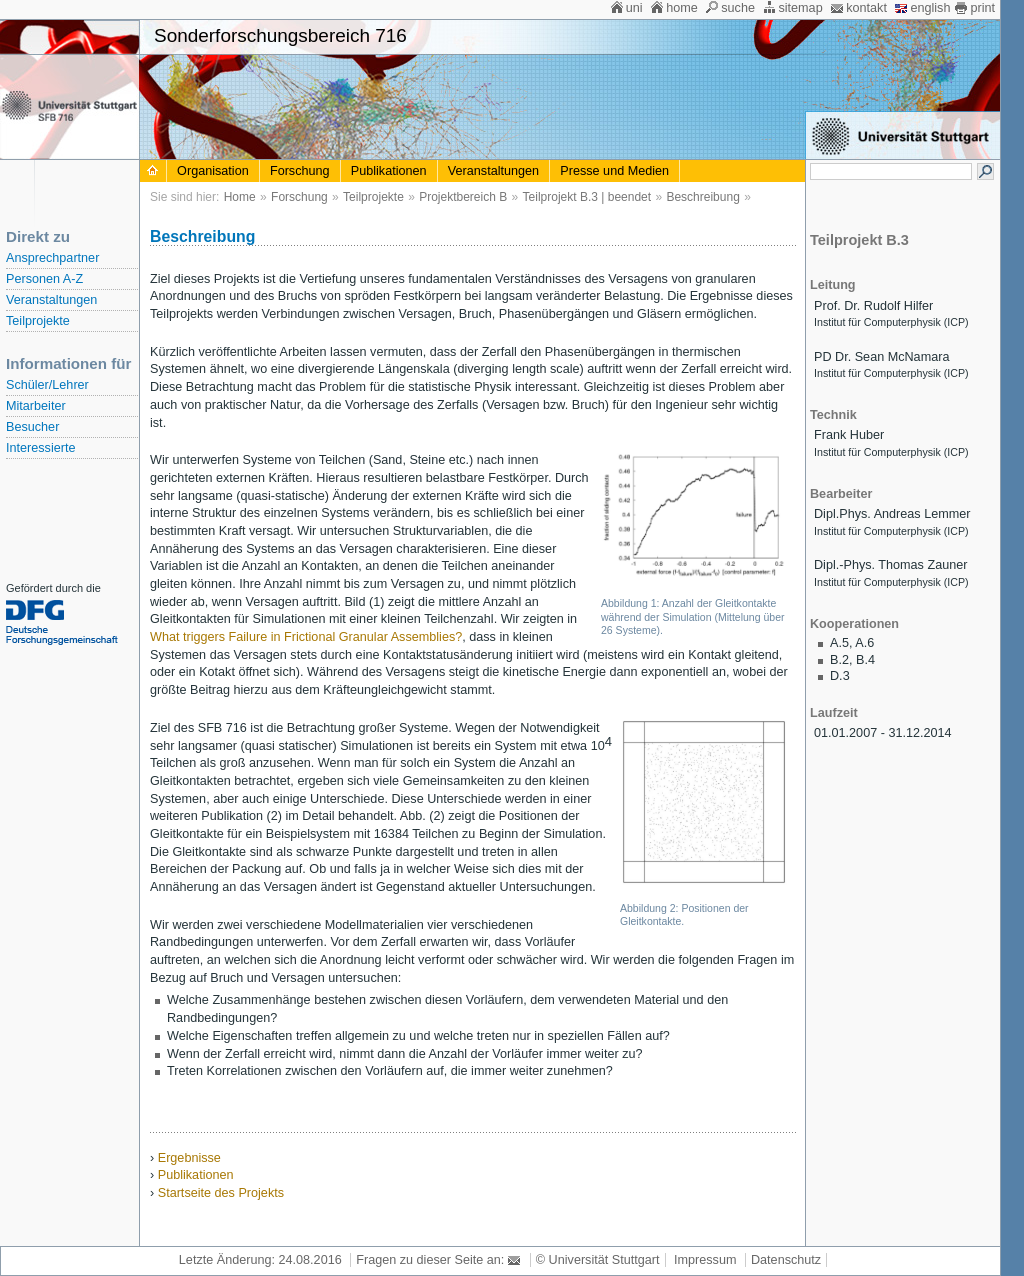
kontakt (866, 8)
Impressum (705, 1260)
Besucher (32, 427)
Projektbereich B (463, 197)
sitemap (800, 8)
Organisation (213, 171)
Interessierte (40, 448)
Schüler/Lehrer (47, 385)
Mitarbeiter (36, 406)
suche (738, 8)
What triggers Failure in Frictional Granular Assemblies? (306, 637)
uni (634, 8)
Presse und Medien (614, 171)
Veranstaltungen (51, 300)
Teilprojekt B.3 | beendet (587, 197)
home (682, 8)
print (982, 8)
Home (240, 197)
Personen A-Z (44, 279)
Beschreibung (702, 197)
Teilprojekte (38, 321)
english (930, 8)
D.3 (840, 676)
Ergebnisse (189, 1158)
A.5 (839, 643)
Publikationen (389, 171)
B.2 (839, 660)
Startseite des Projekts (221, 1193)
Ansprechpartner (52, 258)
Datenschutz (786, 1260)
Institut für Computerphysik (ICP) (891, 322)
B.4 (865, 660)
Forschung (300, 171)
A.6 (864, 643)
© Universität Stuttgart (598, 1260)
